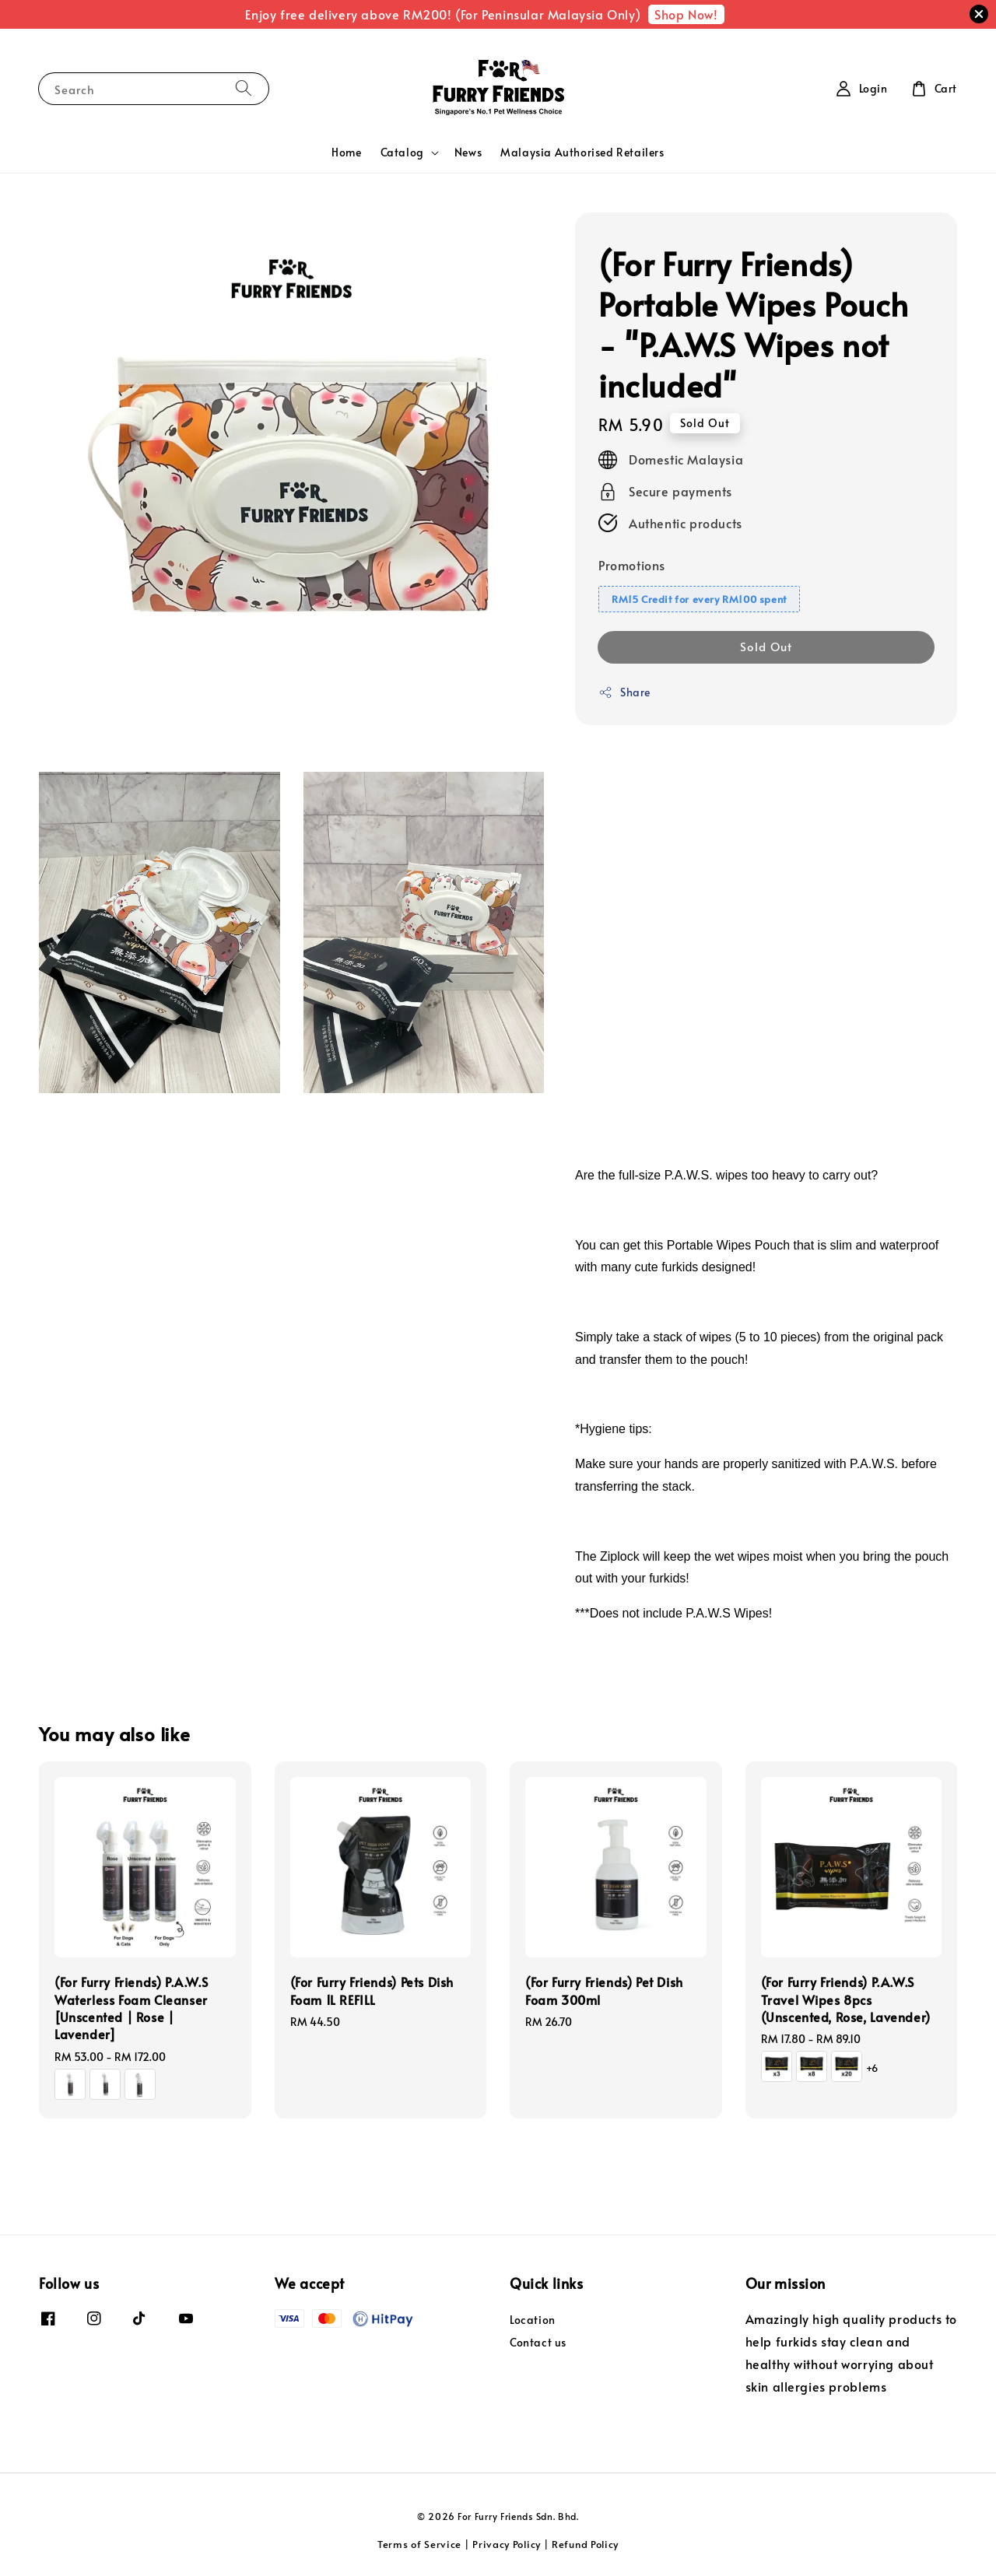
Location (533, 2320)
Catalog (402, 152)
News (468, 152)
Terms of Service (419, 2544)
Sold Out (766, 646)
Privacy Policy (506, 2544)
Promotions (631, 564)
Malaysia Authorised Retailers (582, 152)
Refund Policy (585, 2544)
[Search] (243, 88)
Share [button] (624, 692)
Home (346, 152)
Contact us (538, 2342)
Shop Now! (685, 14)
